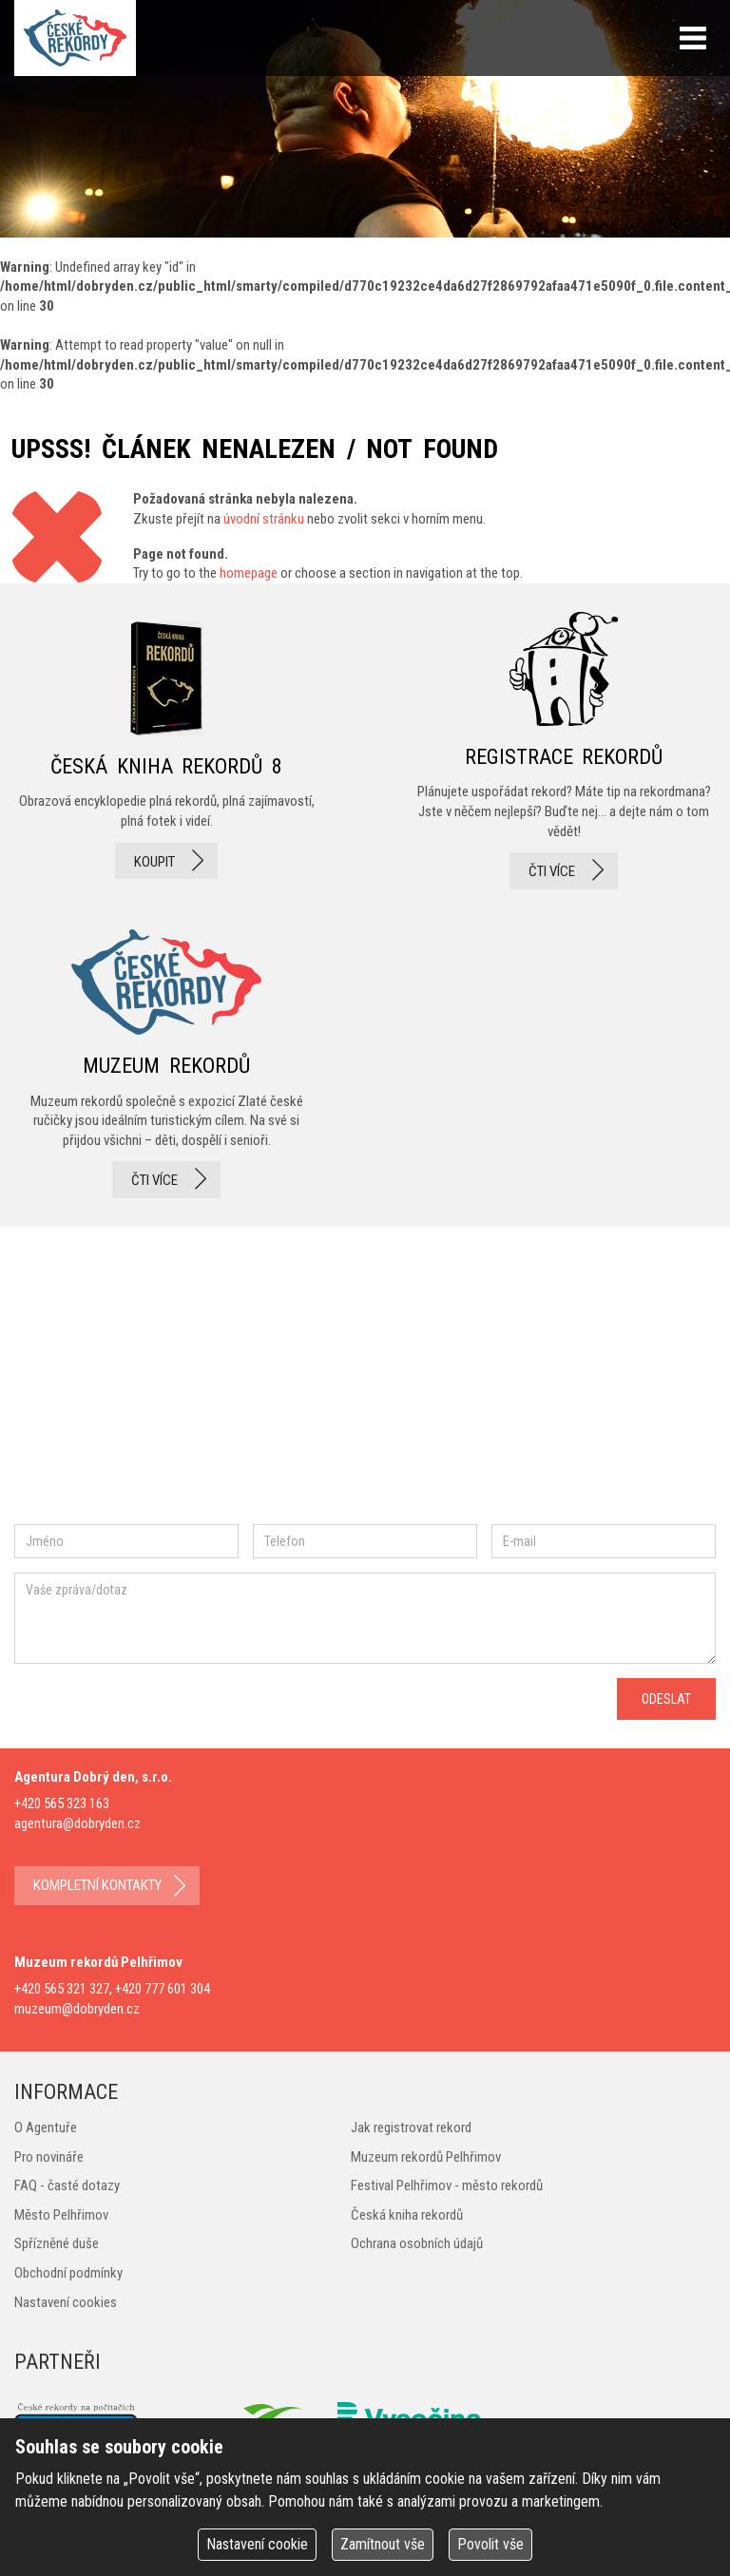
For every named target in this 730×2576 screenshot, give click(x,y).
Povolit (490, 2544)
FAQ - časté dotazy (67, 2185)
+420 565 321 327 (61, 1988)
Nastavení (257, 2544)
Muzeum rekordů (166, 1058)
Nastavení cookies (65, 2302)
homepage (249, 573)
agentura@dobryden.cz (77, 1823)
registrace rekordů (564, 750)
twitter (238, 1382)
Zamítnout (382, 2544)
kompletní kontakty (97, 1885)
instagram (174, 1382)
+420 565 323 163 (61, 1803)
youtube (322, 1381)
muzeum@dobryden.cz (77, 2008)
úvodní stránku (263, 518)
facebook (71, 1382)
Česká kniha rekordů (407, 2214)
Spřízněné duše (56, 2243)
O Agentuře (45, 2127)
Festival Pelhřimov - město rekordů (447, 2185)
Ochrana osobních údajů (417, 2243)
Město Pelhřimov (61, 2214)
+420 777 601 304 (162, 1988)
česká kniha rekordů (166, 750)
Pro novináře (49, 2157)
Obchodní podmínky (68, 2272)
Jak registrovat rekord (411, 2127)
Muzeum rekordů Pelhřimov (426, 2157)
